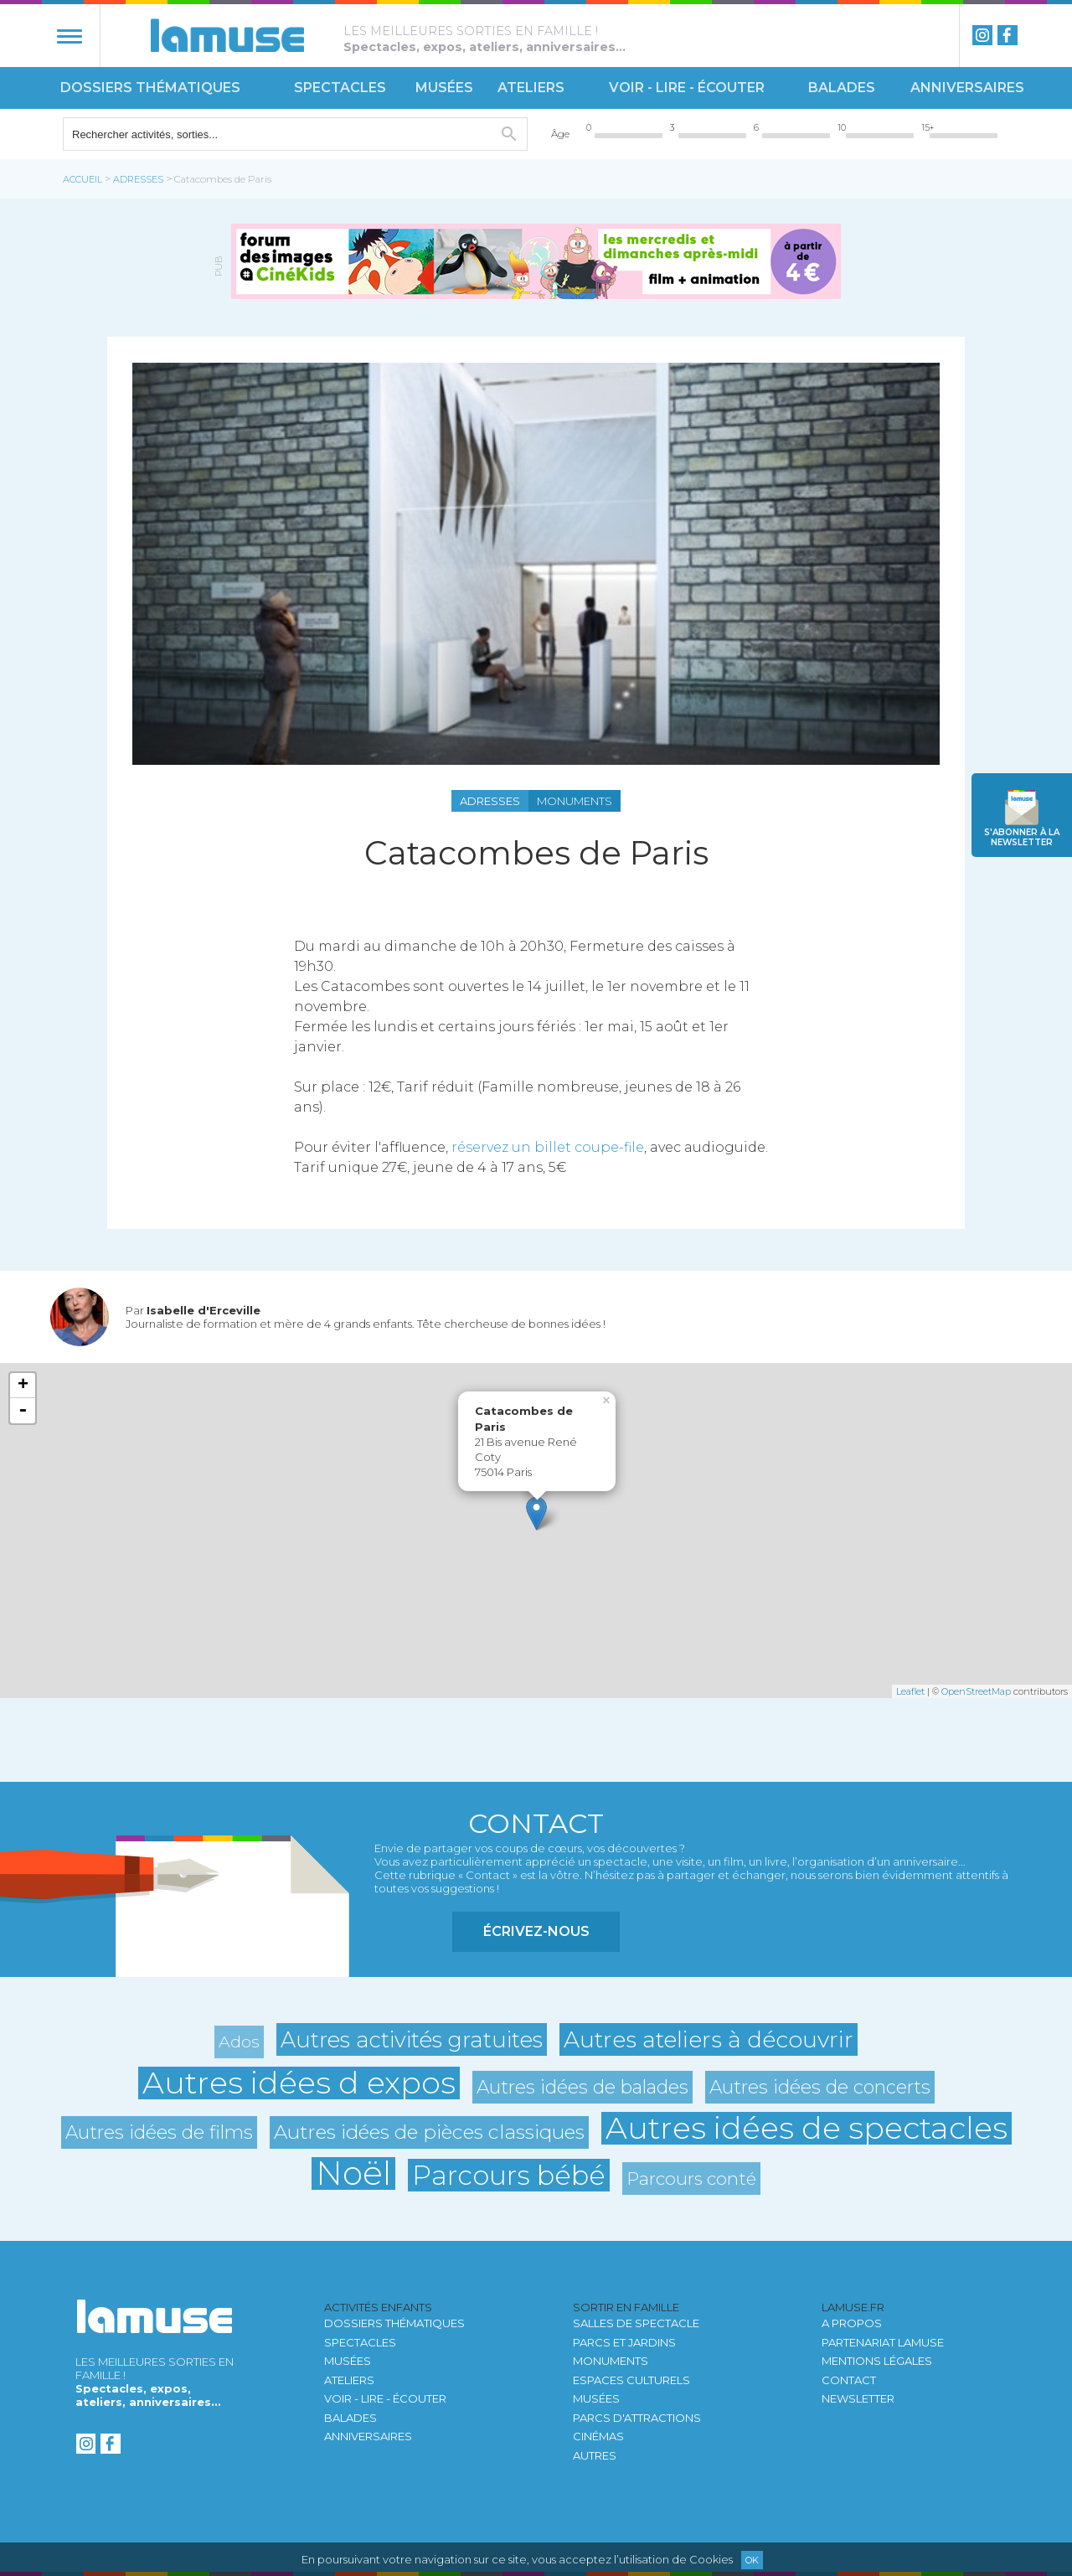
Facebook (1007, 35)
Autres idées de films (159, 2132)
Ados (239, 2041)
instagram (982, 35)
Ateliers (530, 88)
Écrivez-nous (536, 1931)
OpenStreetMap (976, 1691)
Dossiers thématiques (150, 88)
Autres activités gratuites (412, 2039)
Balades (841, 88)
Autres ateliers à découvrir (708, 2039)
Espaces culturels (631, 2380)
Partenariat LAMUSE (883, 2342)
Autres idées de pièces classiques (429, 2132)
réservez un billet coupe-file (547, 1147)
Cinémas (598, 2436)
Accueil (82, 179)
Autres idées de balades (582, 2087)
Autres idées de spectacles (807, 2128)
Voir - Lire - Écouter (687, 88)
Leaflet (910, 1691)
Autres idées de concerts (819, 2087)
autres (594, 2455)
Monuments (610, 2360)
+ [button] (23, 1385)
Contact (849, 2380)
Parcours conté (691, 2178)
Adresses (138, 179)
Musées (444, 88)
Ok (752, 2560)
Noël (353, 2173)
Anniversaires (967, 88)
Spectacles (340, 88)
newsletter (1021, 837)
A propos (852, 2323)
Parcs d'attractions (637, 2417)
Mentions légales (877, 2360)
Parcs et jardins (624, 2342)
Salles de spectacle (636, 2323)
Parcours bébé (509, 2175)
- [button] (22, 1410)
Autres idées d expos (299, 2083)
